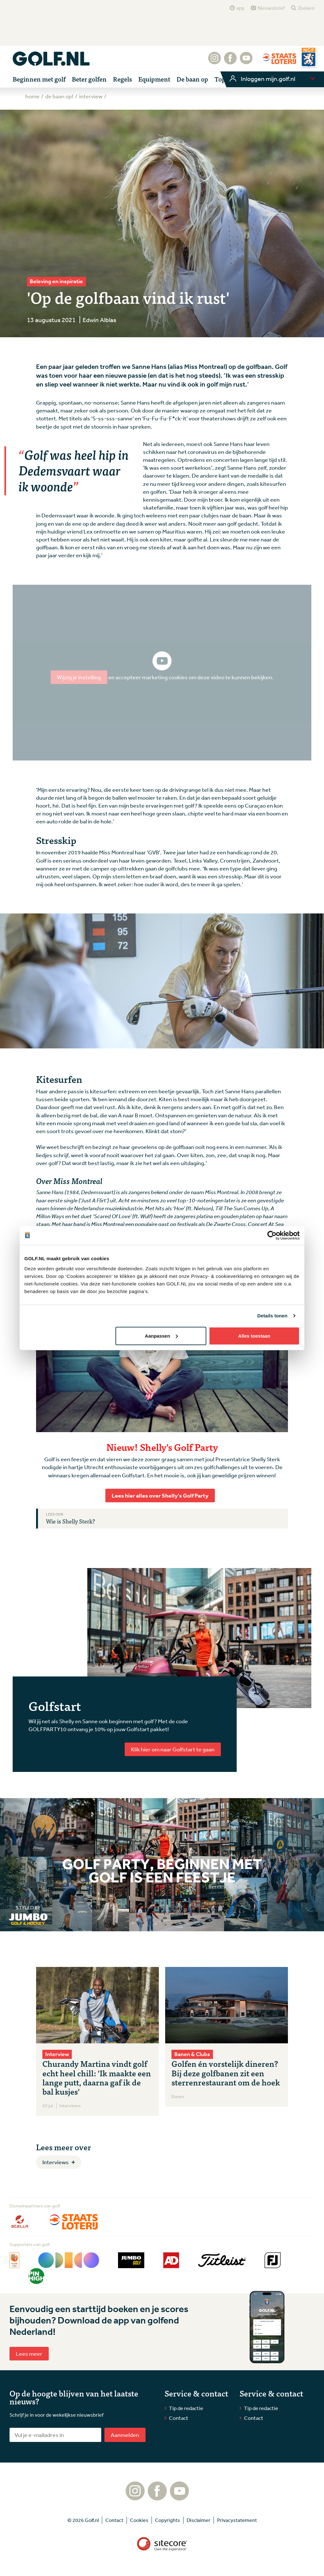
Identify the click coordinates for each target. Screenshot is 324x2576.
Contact (178, 2417)
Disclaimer (198, 2520)
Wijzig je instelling (79, 677)
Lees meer (29, 2353)
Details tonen (272, 1315)
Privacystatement (237, 2520)
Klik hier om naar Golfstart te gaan (173, 1749)
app (240, 8)
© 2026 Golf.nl (83, 2520)
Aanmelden (125, 2434)
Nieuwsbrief (271, 8)
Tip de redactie (186, 2408)
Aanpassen (161, 1335)
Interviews (55, 2161)
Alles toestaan (254, 1335)
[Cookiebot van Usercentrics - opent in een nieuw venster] (272, 1235)
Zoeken (306, 8)
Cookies (139, 2520)
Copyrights (167, 2520)
